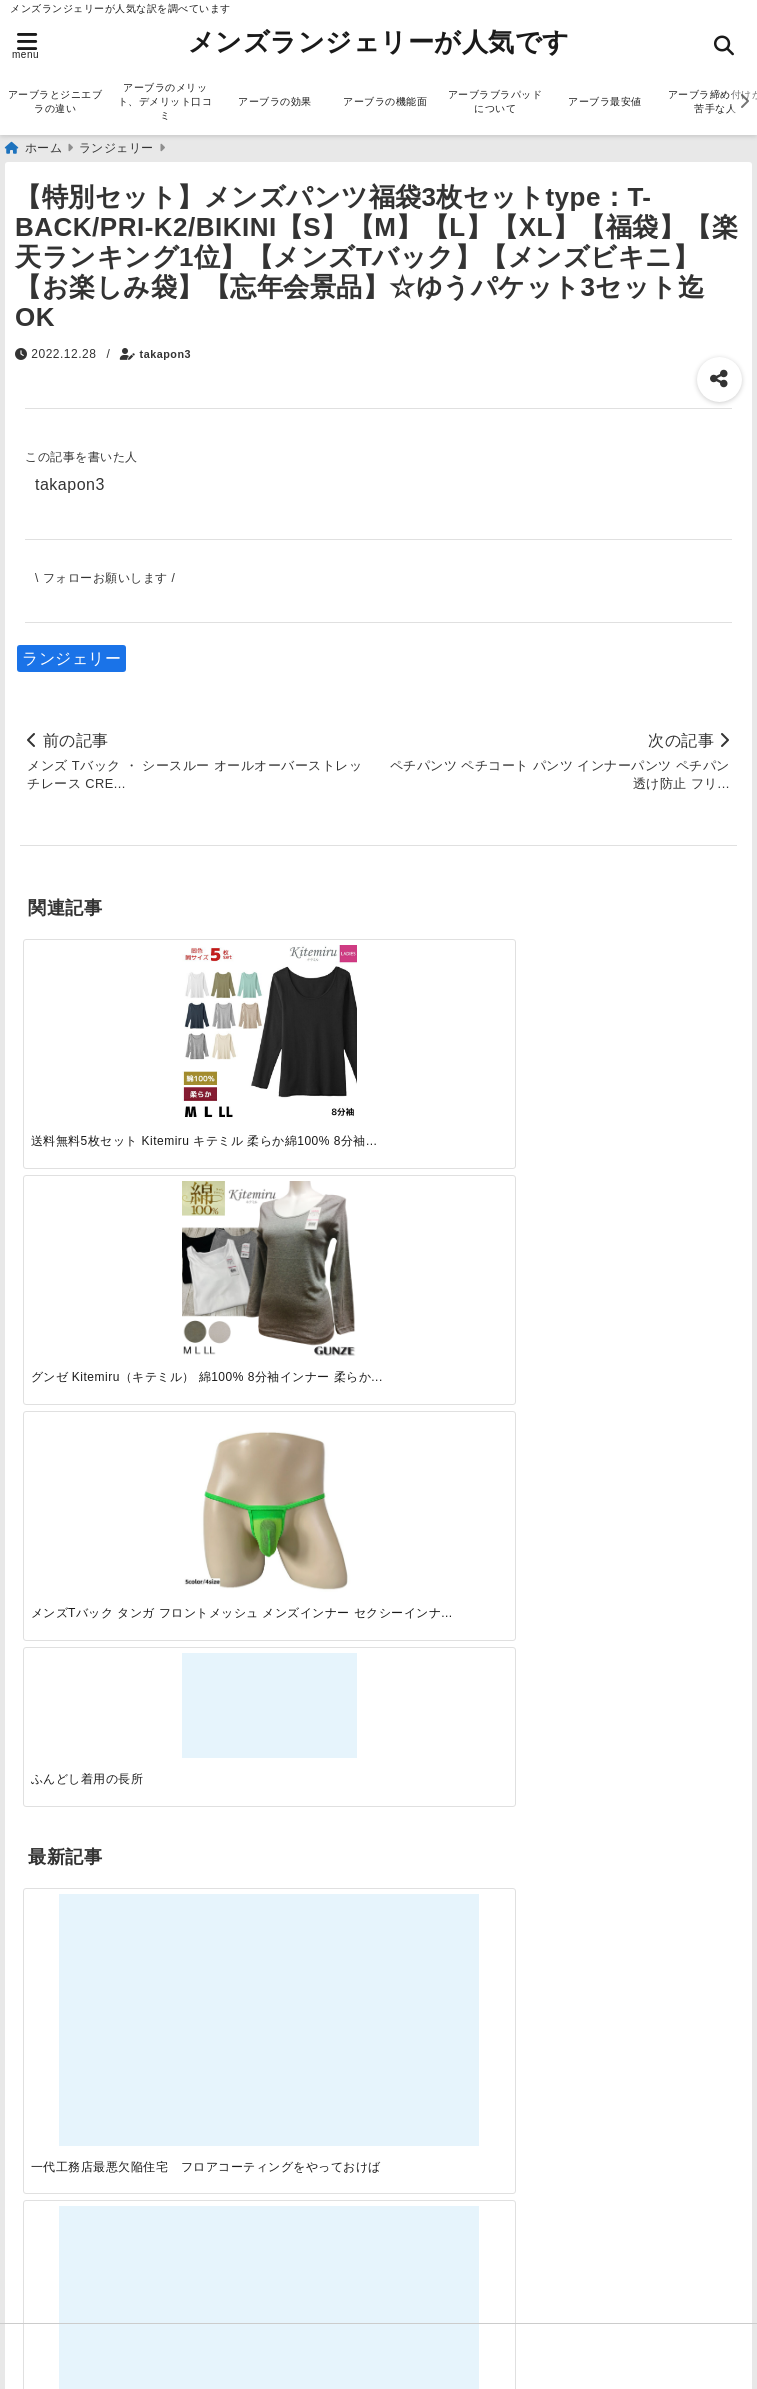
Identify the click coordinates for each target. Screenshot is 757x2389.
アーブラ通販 (74, 1539)
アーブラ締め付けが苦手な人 (132, 2227)
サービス (58, 1571)
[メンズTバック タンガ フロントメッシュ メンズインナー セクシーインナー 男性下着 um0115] (468, 1020)
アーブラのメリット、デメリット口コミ (165, 101)
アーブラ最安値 (605, 101)
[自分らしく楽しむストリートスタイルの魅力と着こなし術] (468, 1256)
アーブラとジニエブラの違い (55, 101)
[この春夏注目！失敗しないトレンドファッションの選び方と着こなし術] (288, 1256)
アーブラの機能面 (385, 101)
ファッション (74, 1635)
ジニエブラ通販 (83, 1603)
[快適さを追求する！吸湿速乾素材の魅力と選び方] (647, 1256)
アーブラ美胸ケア (91, 2259)
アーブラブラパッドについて (495, 101)
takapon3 (165, 354)
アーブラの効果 (275, 101)
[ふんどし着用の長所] (647, 989)
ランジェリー (71, 658)
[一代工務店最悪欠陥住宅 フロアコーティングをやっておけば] (109, 1256)
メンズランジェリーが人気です (379, 42)
